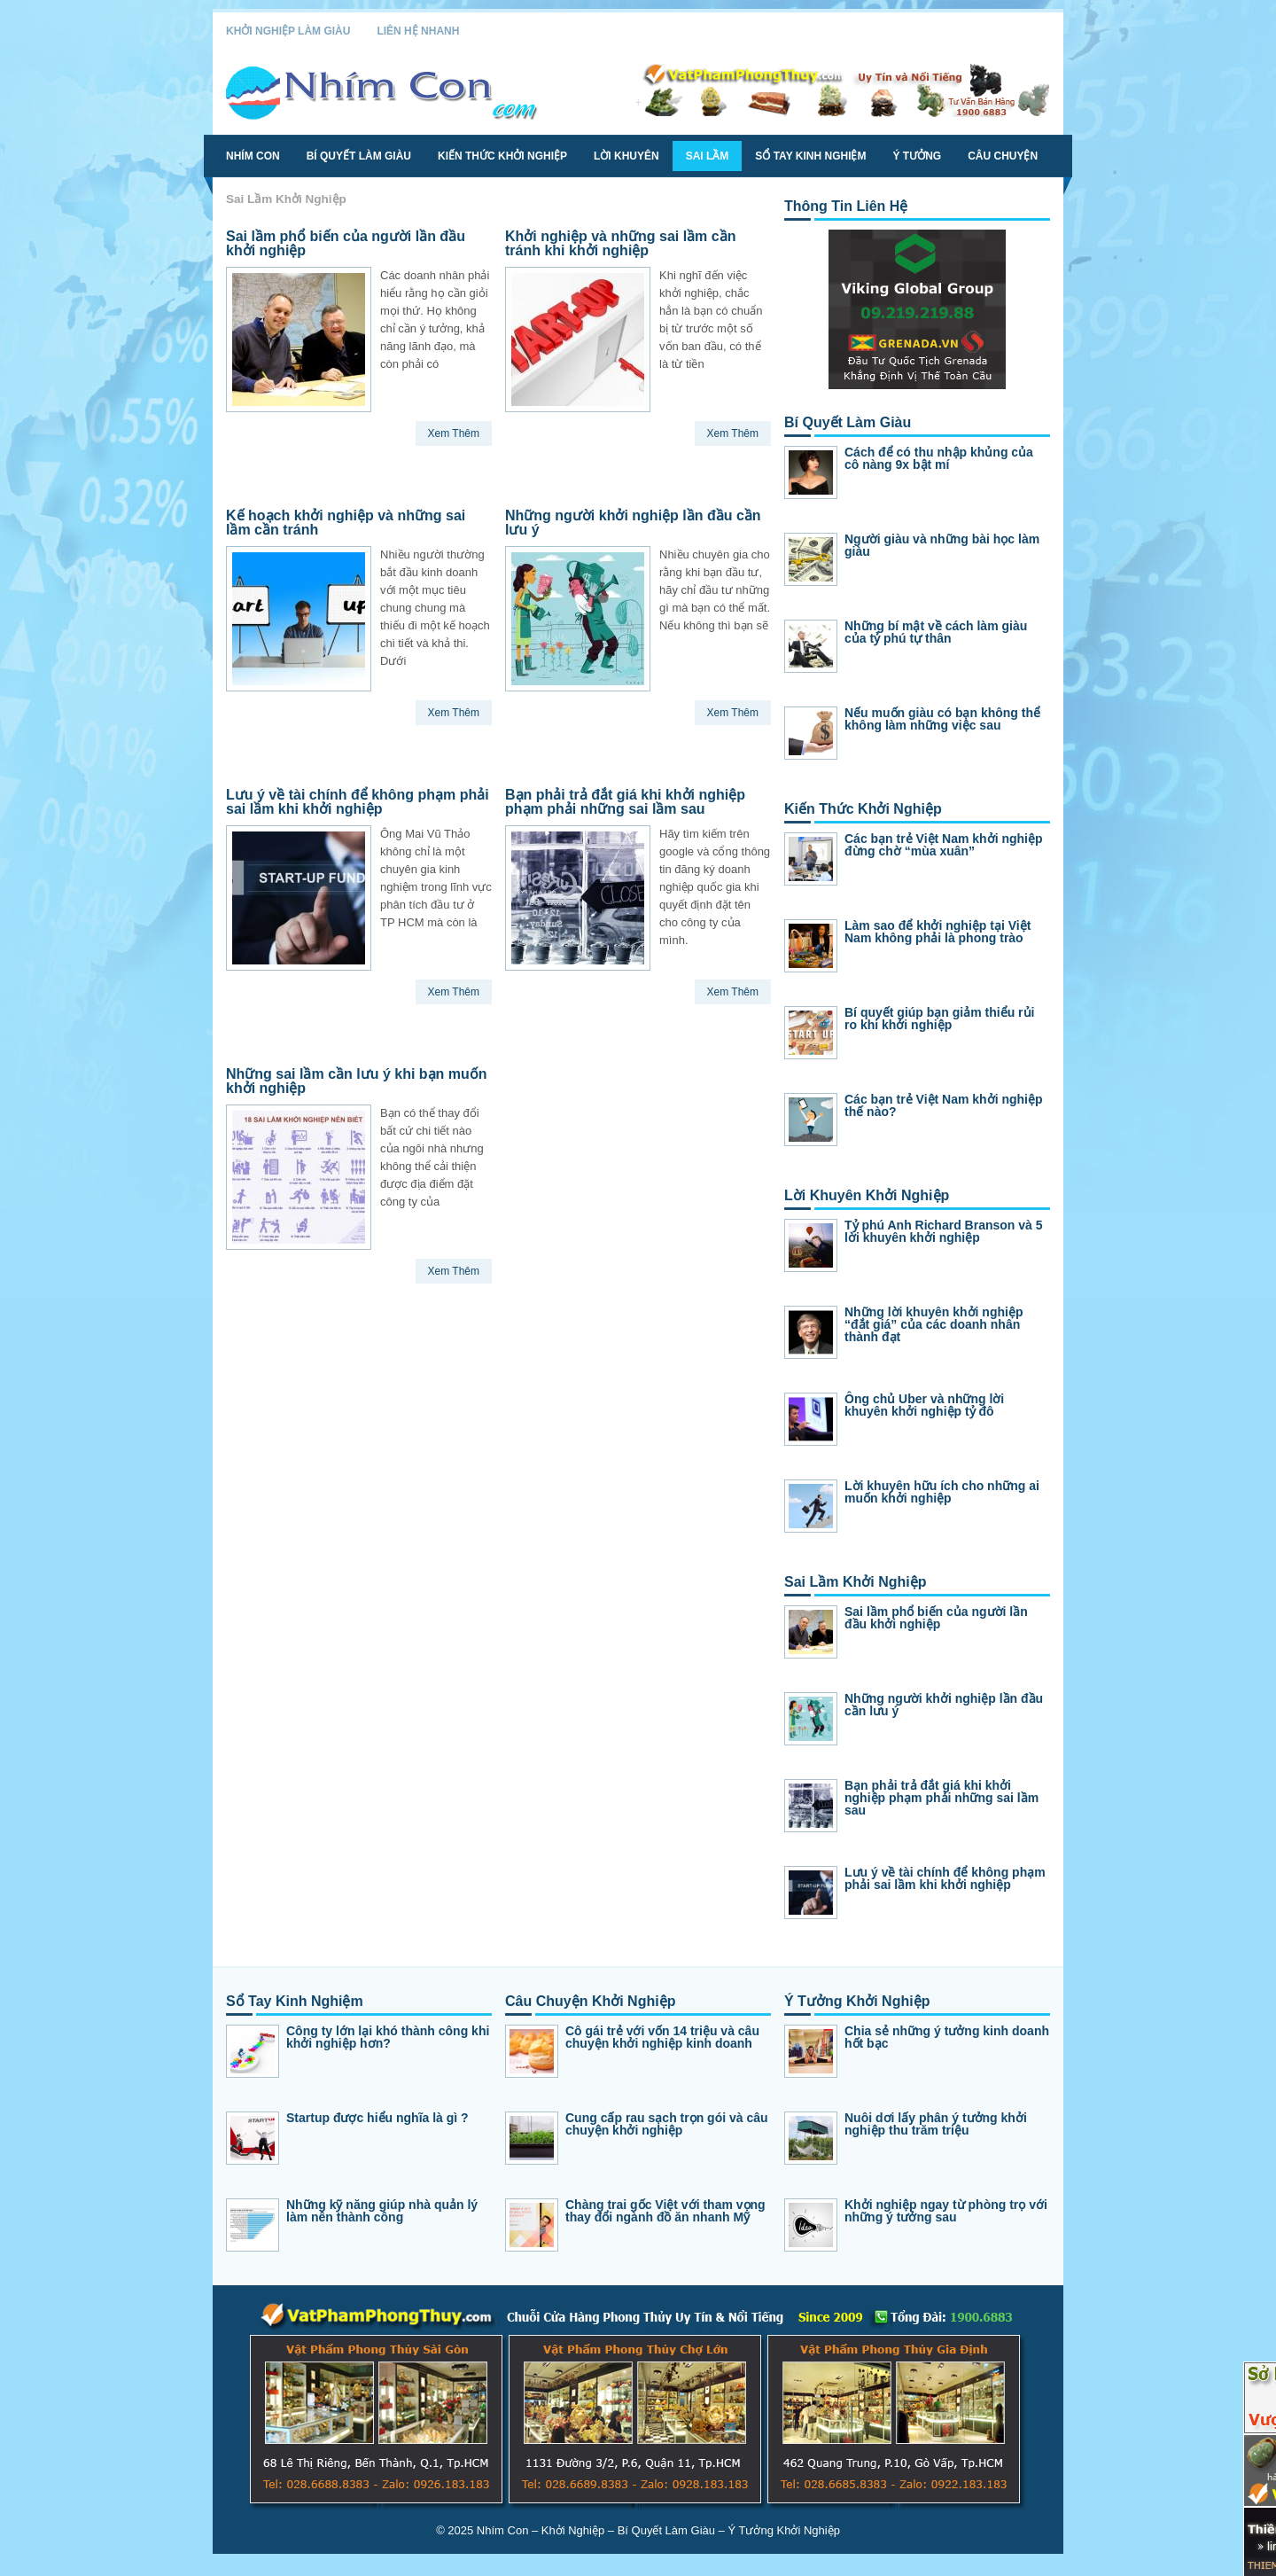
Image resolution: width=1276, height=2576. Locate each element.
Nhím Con (253, 156)
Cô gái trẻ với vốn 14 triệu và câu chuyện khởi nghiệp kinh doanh (662, 2037)
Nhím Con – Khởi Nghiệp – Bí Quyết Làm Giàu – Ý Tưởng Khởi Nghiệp (658, 2530)
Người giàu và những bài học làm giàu (941, 545)
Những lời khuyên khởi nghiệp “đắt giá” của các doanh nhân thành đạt (933, 1324)
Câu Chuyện (1003, 156)
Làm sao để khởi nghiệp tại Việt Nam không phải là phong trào (937, 931)
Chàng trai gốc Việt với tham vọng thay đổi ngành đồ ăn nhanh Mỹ (665, 2210)
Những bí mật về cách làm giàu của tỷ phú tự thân (935, 632)
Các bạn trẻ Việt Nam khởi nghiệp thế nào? (943, 1105)
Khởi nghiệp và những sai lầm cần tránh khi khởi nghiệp (620, 243)
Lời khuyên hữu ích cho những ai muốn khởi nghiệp (941, 1492)
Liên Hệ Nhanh (418, 31)
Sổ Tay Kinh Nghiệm (810, 156)
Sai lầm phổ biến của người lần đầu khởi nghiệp (345, 243)
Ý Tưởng (916, 156)
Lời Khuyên (626, 156)
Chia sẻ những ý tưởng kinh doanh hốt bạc (946, 2037)
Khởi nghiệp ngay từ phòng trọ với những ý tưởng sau (945, 2210)
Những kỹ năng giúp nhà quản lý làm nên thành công (382, 2210)
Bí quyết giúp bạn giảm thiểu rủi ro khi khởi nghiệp (939, 1018)
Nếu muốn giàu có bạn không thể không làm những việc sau (942, 719)
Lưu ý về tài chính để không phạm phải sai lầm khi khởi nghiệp (357, 801)
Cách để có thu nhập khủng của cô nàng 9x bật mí (938, 458)
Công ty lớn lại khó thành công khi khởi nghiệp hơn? (387, 2037)
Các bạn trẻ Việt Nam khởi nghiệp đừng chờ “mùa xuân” (943, 844)
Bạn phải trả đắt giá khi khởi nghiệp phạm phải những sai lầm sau (625, 801)
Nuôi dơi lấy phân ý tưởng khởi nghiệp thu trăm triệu (935, 2124)
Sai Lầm (707, 156)
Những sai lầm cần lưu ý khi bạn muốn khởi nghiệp (356, 1081)
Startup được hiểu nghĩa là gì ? (377, 2118)
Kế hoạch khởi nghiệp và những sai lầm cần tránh (345, 522)
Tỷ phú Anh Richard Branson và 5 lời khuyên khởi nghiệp (943, 1231)
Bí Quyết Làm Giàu (359, 156)
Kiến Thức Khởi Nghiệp (502, 156)
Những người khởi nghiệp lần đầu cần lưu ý (633, 522)
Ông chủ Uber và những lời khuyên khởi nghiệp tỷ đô (924, 1405)
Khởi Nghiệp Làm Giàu (288, 31)
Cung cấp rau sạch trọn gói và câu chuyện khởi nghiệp (666, 2124)
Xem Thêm (453, 433)
